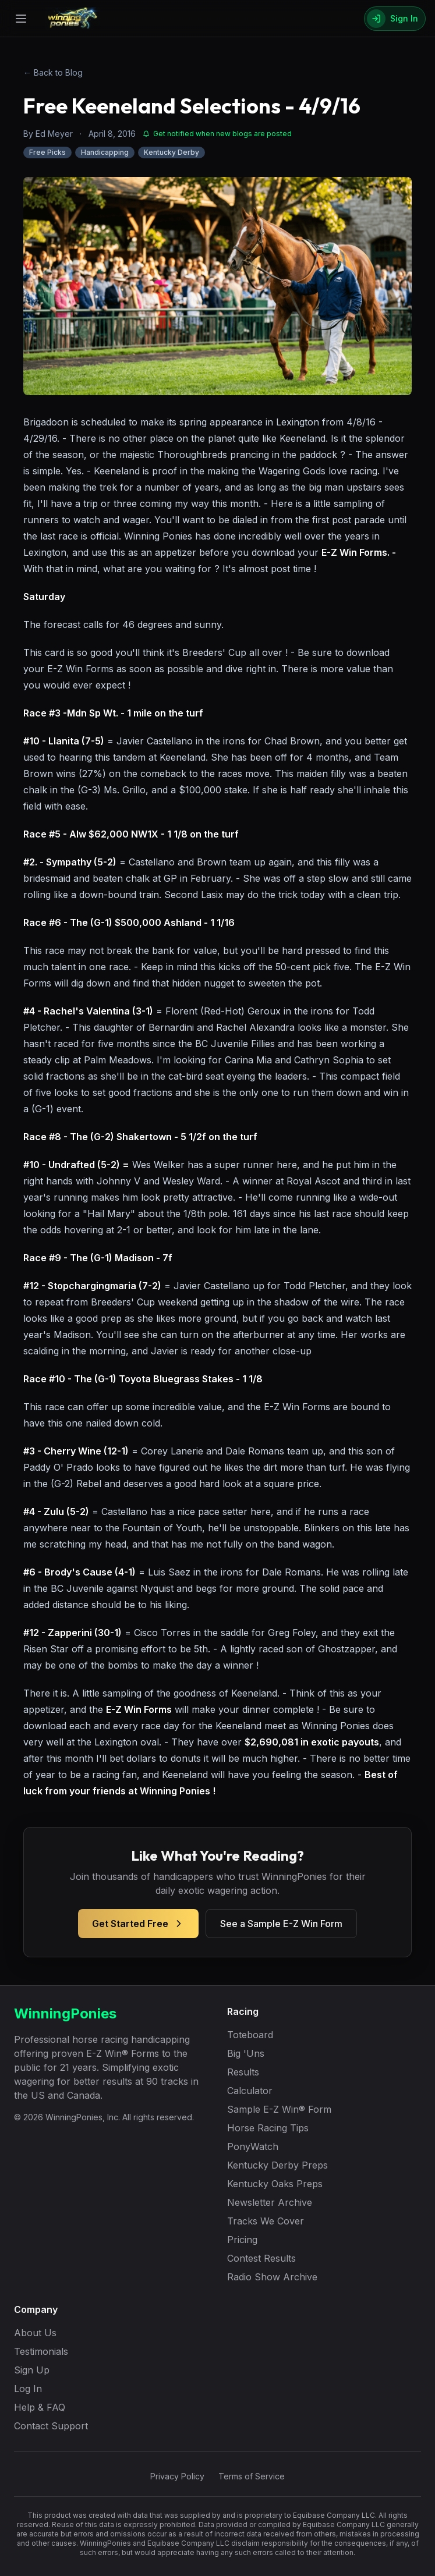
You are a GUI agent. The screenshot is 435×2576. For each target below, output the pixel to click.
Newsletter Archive (269, 2202)
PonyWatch (252, 2146)
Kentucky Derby (171, 152)
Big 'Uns (245, 2053)
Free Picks (47, 152)
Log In (28, 2388)
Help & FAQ (39, 2407)
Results (243, 2072)
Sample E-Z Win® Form (279, 2109)
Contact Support (51, 2426)
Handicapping (105, 152)
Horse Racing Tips (268, 2128)
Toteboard (250, 2035)
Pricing (242, 2239)
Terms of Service (251, 2476)
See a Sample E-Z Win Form (281, 1923)
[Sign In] (395, 18)
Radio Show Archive (272, 2277)
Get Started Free (138, 1923)
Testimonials (41, 2351)
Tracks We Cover (265, 2221)
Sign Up (31, 2370)
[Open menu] (21, 18)
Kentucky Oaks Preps (275, 2184)
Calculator (250, 2090)
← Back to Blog (53, 72)
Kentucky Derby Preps (277, 2165)
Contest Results (261, 2258)
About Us (35, 2333)
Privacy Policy (177, 2476)
